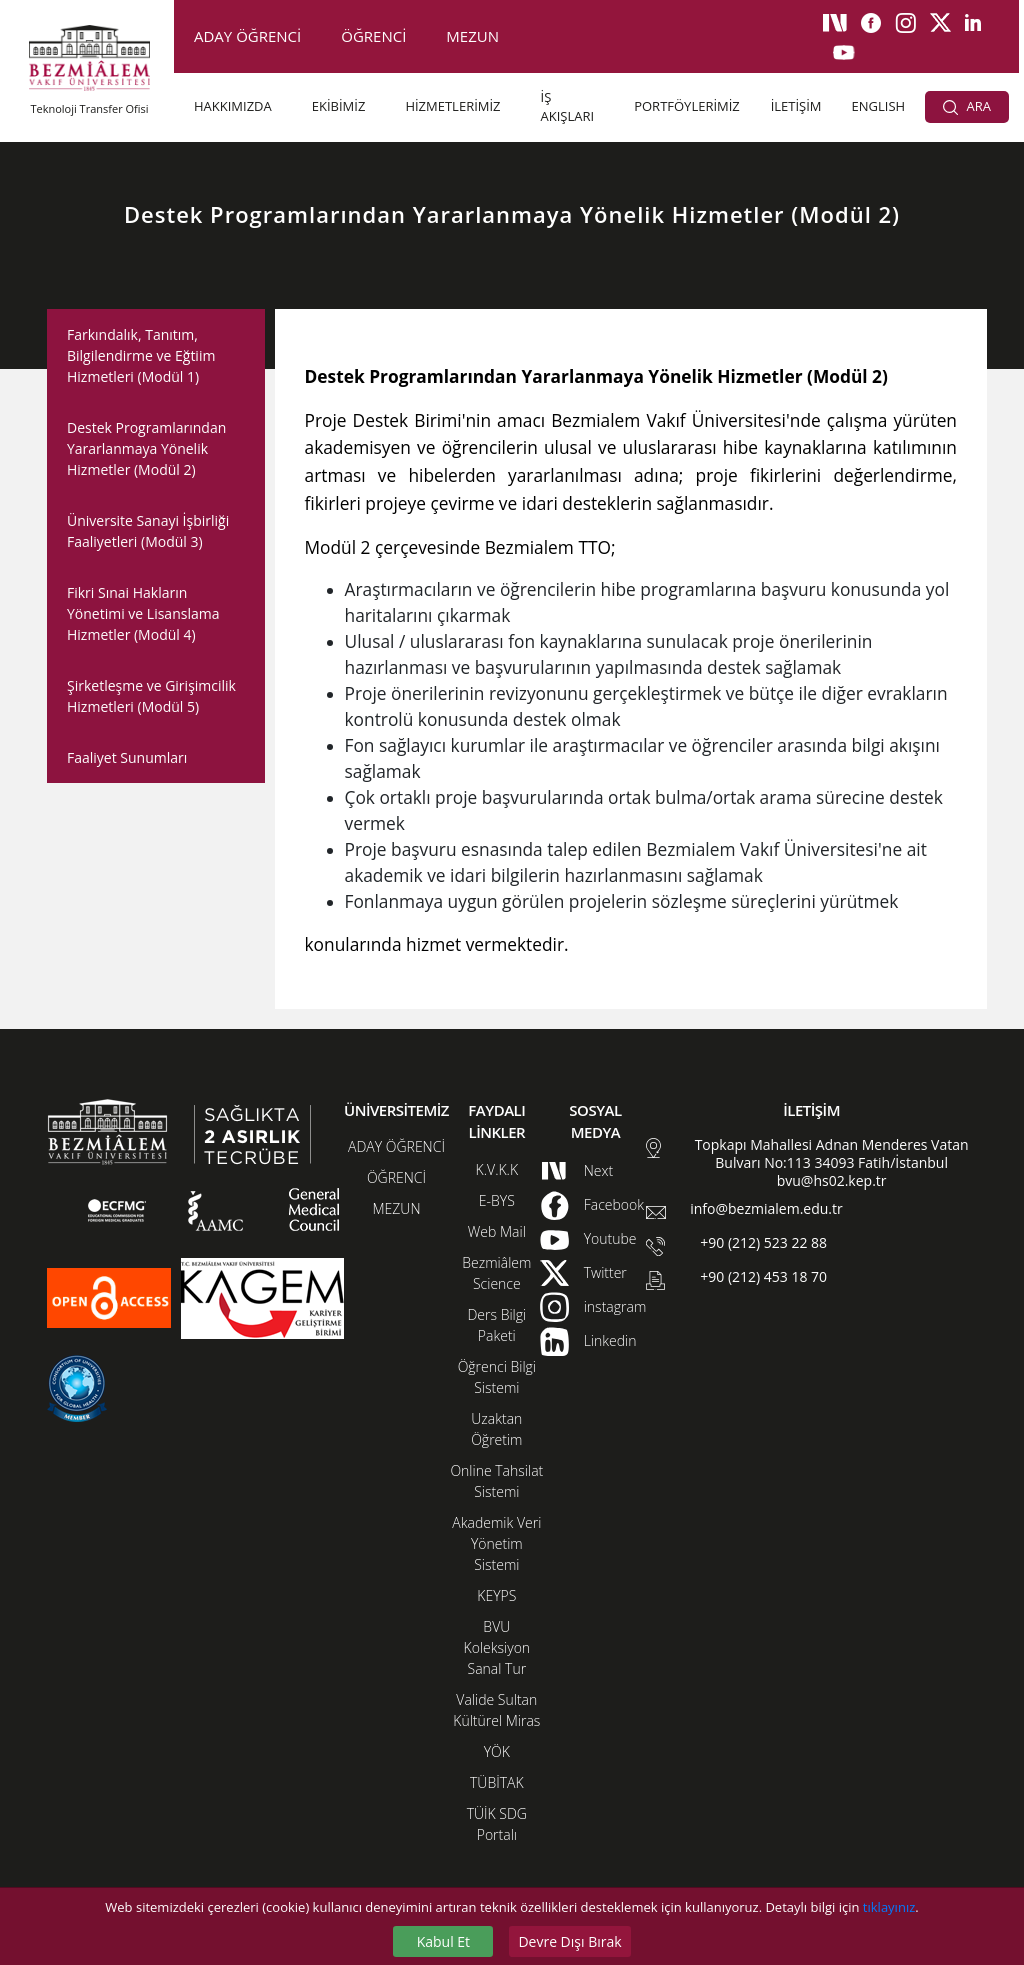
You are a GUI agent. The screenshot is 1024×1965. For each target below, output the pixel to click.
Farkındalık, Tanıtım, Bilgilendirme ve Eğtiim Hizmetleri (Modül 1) (141, 355)
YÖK (497, 1751)
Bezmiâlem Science (496, 1273)
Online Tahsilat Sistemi (496, 1481)
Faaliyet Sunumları (127, 757)
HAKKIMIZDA (233, 106)
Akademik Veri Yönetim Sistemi (496, 1543)
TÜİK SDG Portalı (497, 1824)
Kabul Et (443, 1941)
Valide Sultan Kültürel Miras (496, 1710)
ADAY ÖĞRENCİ (247, 36)
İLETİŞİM (796, 106)
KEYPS (496, 1595)
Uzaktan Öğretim (496, 1429)
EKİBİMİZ (339, 106)
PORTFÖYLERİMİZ (687, 106)
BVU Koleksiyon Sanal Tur (497, 1647)
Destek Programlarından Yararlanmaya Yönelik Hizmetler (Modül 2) (146, 448)
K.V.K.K (497, 1169)
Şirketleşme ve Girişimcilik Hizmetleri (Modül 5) (151, 696)
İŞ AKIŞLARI (568, 107)
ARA (967, 106)
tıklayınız (889, 1907)
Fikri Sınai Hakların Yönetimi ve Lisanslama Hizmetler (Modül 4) (143, 613)
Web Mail (497, 1231)
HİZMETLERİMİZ (452, 106)
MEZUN (472, 36)
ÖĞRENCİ (373, 36)
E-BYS (497, 1200)
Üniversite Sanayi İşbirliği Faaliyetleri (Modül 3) (148, 531)
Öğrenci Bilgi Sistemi (497, 1377)
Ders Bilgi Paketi (496, 1325)
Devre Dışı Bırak (569, 1941)
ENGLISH (879, 106)
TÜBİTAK (497, 1782)
